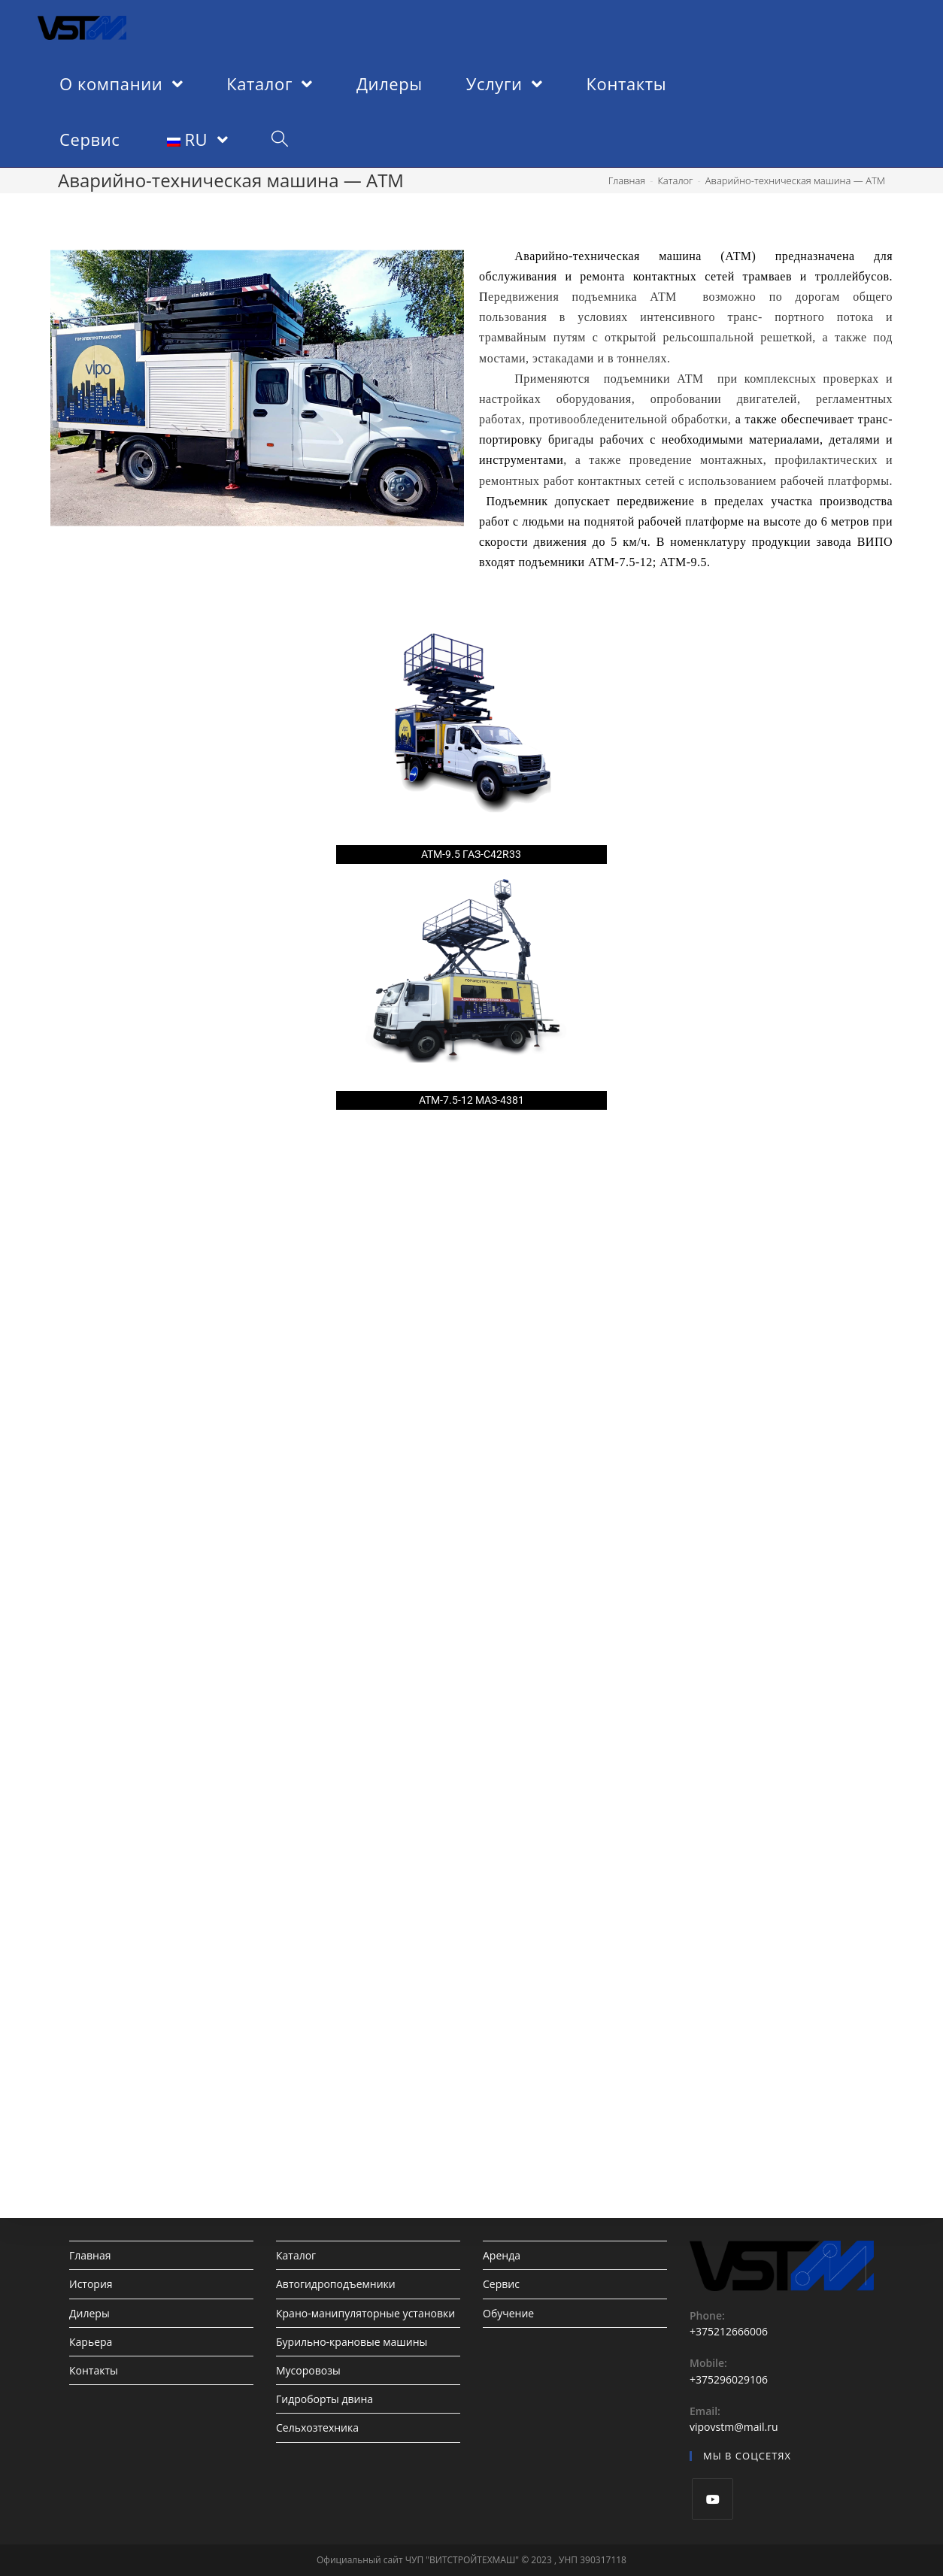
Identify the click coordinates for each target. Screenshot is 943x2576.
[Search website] (280, 139)
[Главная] (627, 180)
